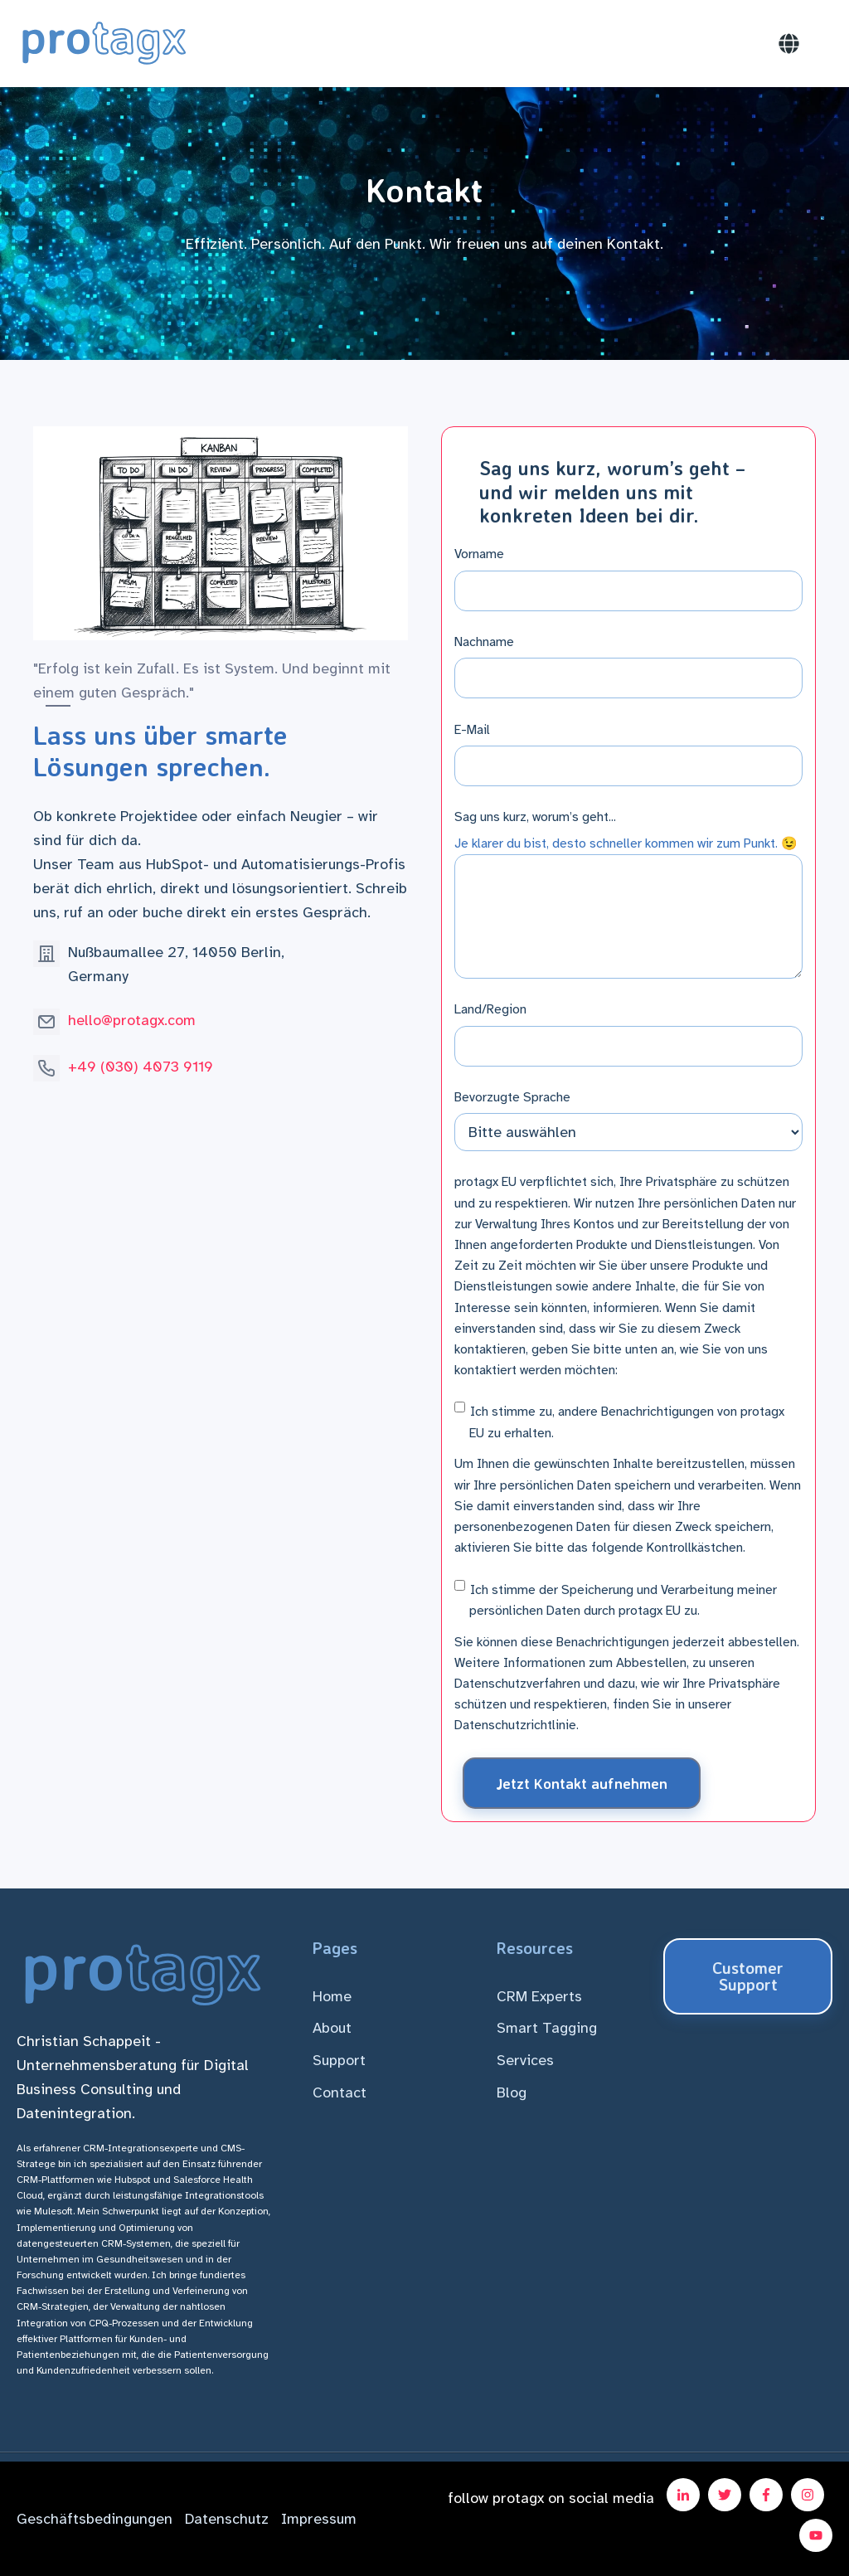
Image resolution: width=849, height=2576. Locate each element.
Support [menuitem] (339, 2060)
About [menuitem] (332, 2028)
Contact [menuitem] (339, 2092)
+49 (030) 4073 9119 (140, 1066)
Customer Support (748, 1976)
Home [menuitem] (332, 1996)
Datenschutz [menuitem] (227, 2519)
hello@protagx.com (132, 1020)
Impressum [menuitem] (319, 2519)
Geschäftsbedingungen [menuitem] (94, 2519)
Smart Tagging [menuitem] (547, 2028)
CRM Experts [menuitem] (539, 1996)
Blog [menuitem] (511, 2092)
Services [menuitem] (525, 2060)
